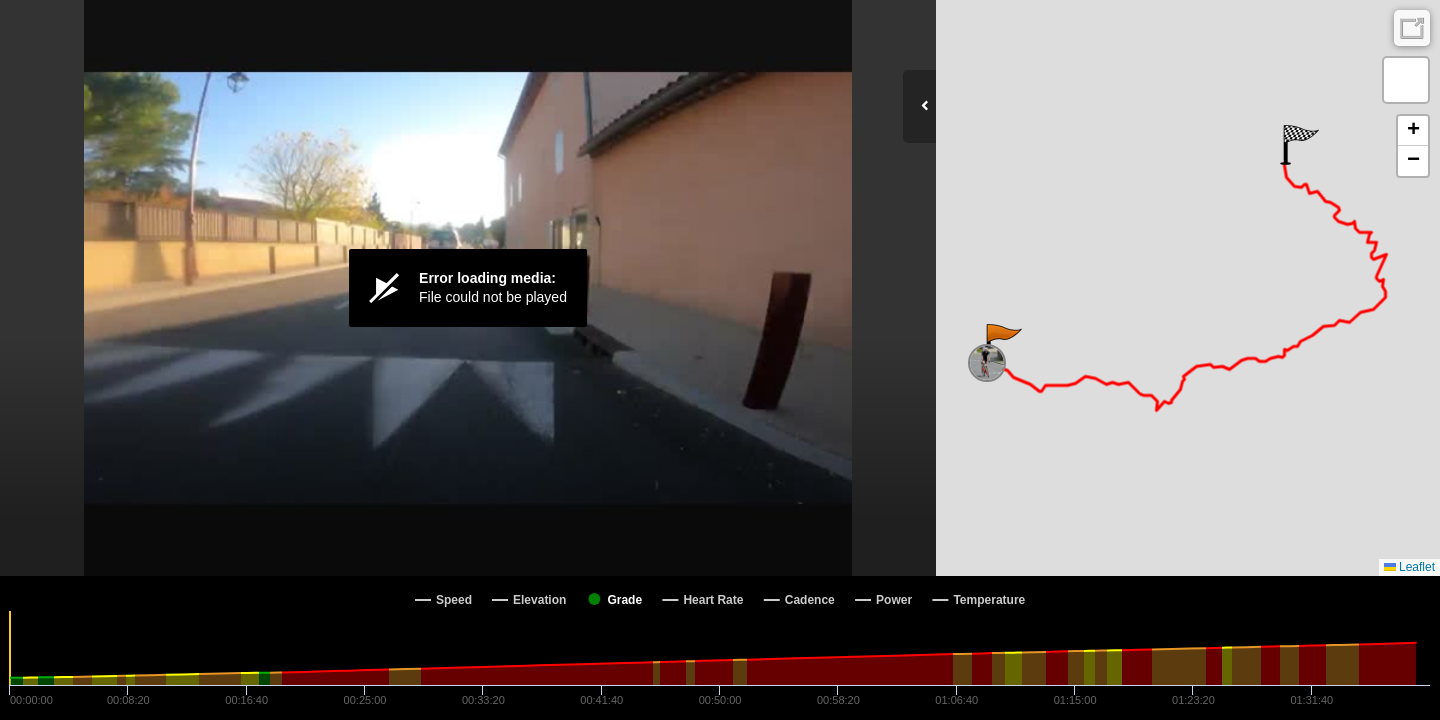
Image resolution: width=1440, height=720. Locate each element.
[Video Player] (468, 288)
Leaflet (1409, 567)
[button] (1002, 344)
